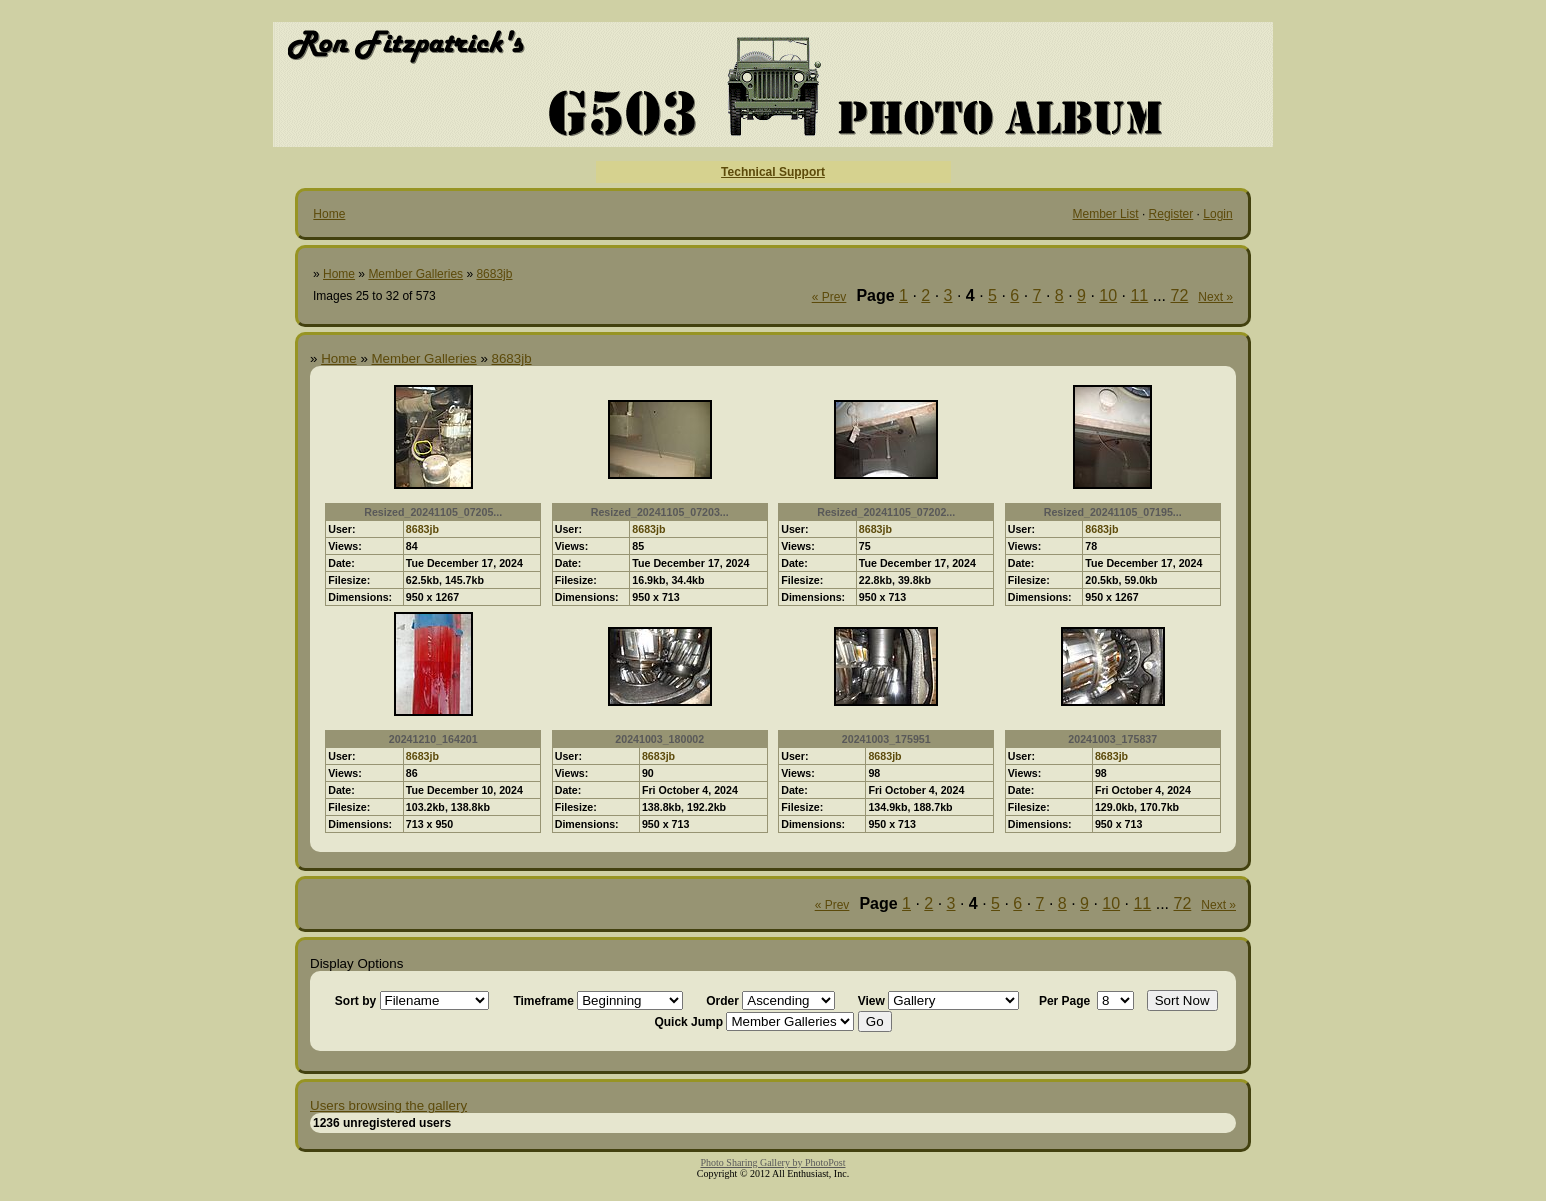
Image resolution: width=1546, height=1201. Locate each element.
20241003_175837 (1112, 739)
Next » (1215, 297)
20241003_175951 (886, 739)
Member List (1106, 214)
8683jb (494, 274)
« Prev (829, 297)
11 (1139, 295)
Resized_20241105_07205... (433, 512)
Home (329, 214)
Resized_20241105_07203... (660, 512)
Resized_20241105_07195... (1113, 512)
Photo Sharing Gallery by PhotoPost (772, 1162)
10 (1108, 295)
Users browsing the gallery (388, 1105)
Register (1171, 214)
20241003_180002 (659, 739)
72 (1180, 295)
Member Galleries (415, 274)
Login (1217, 214)
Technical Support (773, 172)
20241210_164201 (433, 739)
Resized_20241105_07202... (886, 512)
